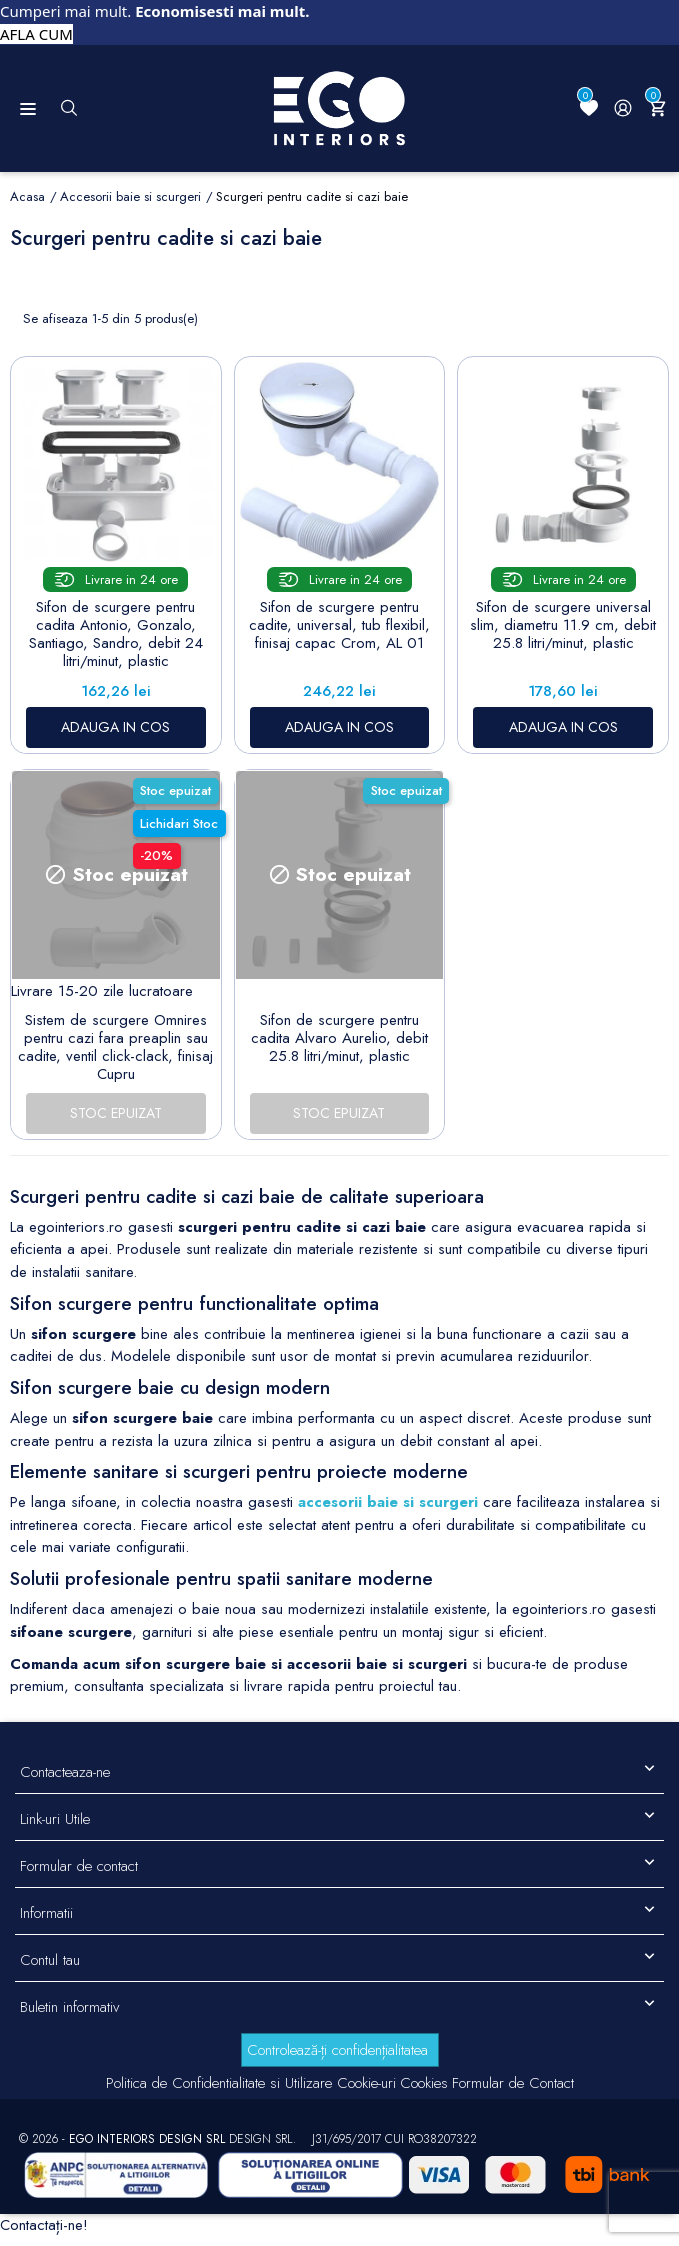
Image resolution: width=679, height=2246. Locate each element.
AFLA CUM (36, 34)
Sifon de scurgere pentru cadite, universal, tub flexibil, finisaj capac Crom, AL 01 (339, 625)
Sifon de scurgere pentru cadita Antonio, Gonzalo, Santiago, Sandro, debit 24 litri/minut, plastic (116, 634)
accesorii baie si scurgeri (388, 1502)
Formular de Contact (513, 2083)
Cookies (424, 2083)
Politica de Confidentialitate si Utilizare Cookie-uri (251, 2083)
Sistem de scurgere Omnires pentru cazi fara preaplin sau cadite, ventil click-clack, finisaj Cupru (115, 1047)
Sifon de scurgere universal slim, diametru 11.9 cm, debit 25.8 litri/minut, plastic (563, 625)
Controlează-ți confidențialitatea (337, 2050)
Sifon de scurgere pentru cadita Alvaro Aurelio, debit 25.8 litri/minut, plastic (339, 1038)
